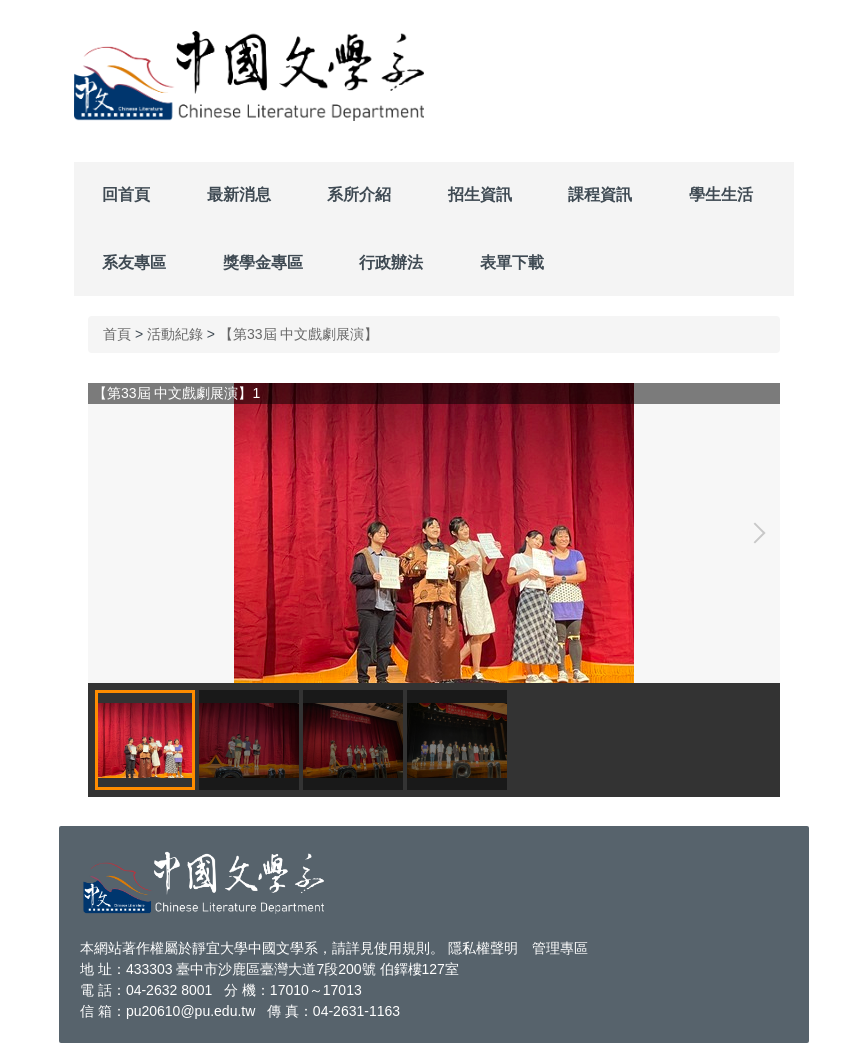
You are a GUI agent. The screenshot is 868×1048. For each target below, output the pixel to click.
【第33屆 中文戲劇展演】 (298, 334)
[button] (755, 533)
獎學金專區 (263, 262)
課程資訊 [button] (600, 194)
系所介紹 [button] (359, 194)
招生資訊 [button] (480, 194)
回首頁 (126, 194)
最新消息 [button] (239, 194)
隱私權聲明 (483, 948)
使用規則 (402, 948)
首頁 (117, 334)
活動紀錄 (175, 334)
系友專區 (134, 262)
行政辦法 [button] (391, 262)
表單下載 (512, 262)
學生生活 (721, 194)
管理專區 (560, 948)
